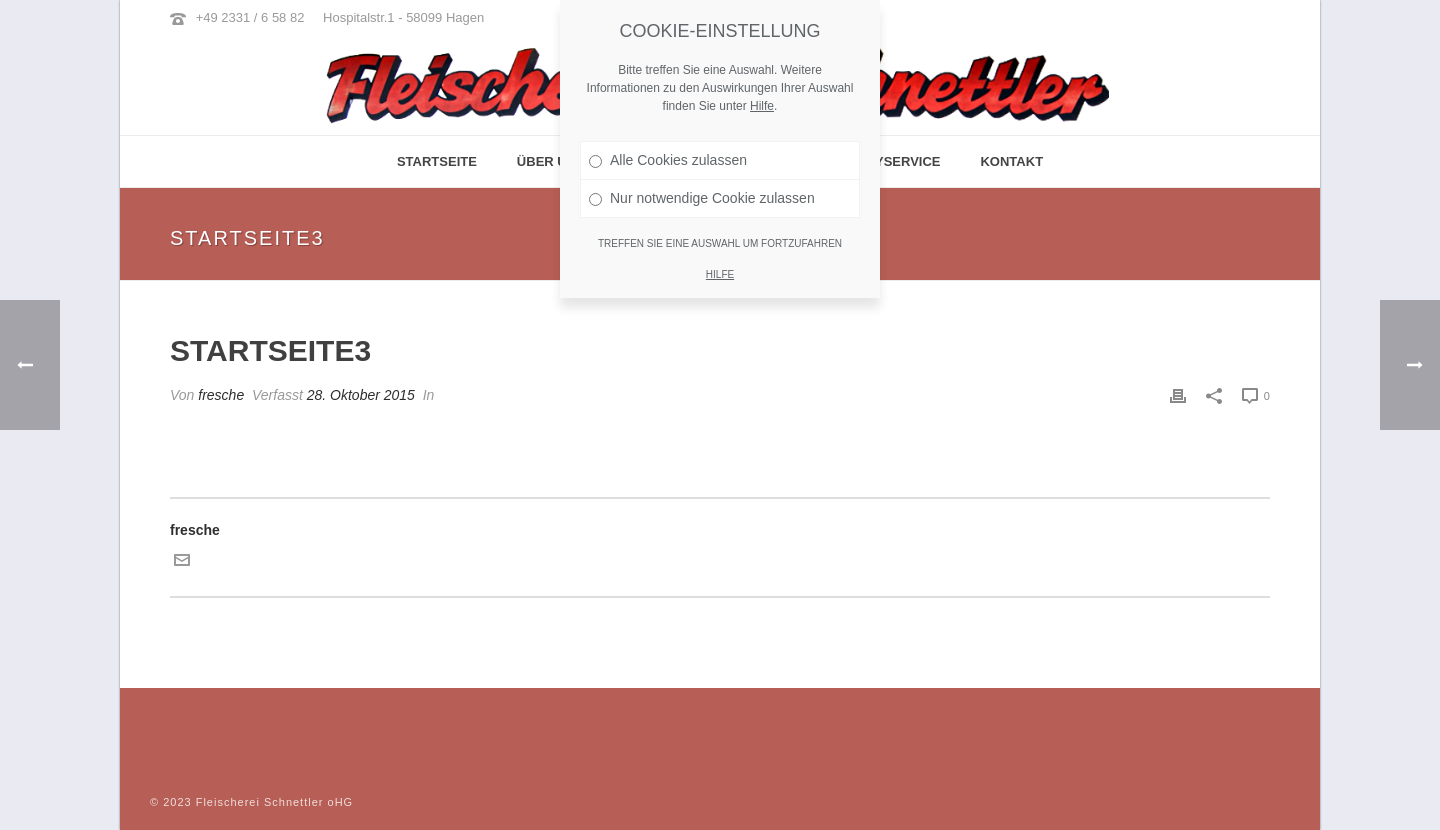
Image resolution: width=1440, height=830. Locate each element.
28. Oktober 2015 (361, 395)
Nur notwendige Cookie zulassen (702, 197)
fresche (221, 395)
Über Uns (551, 161)
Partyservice (891, 161)
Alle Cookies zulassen (668, 159)
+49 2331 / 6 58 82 (250, 17)
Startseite (437, 161)
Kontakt (1011, 161)
